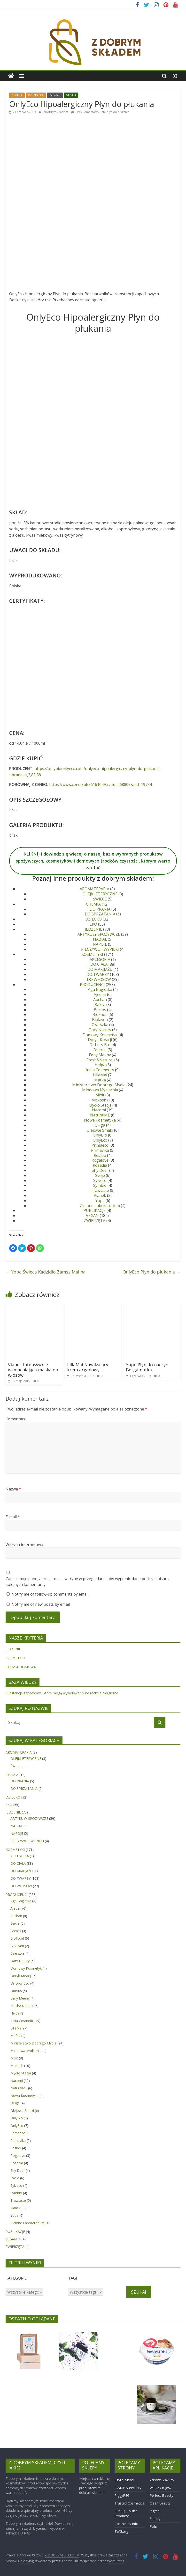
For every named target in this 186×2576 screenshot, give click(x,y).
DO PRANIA (36, 95)
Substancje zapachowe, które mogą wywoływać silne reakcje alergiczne (62, 1693)
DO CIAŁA (99, 964)
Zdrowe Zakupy (162, 2480)
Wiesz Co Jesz (160, 2487)
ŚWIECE (100, 899)
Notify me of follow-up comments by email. (50, 1594)
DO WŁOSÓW (99, 979)
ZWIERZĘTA (94, 1220)
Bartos (100, 1009)
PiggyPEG (122, 2495)
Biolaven (100, 1019)
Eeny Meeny (100, 1055)
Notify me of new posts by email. (40, 1604)
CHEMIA (17, 95)
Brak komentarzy (85, 112)
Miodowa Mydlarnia (100, 1090)
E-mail (13, 1516)
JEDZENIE (93, 929)
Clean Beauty (160, 2503)
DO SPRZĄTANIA (100, 914)
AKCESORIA (100, 959)
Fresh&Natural (99, 1060)
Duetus (100, 1049)
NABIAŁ (100, 939)
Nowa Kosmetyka (100, 1120)
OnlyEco (55, 95)
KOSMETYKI (92, 954)
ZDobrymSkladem (56, 112)
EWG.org (121, 2531)
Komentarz (16, 1419)
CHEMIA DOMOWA (21, 1667)
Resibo (100, 1155)
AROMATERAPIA (94, 889)
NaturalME (100, 1115)
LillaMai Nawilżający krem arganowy (87, 1367)
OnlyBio (100, 1135)
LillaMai (100, 1075)
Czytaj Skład (124, 2480)
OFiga (100, 1125)
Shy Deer (100, 1170)
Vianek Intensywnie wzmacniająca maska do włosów (33, 1370)
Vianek (100, 1195)
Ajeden (100, 994)
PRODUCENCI (92, 984)
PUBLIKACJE (95, 1210)
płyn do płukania (118, 112)
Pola (153, 2526)
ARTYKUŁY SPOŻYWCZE (99, 934)
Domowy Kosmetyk (100, 1034)
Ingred (155, 2511)
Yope (100, 1200)
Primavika (100, 1150)
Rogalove (100, 1160)
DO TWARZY (97, 974)
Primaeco (100, 1145)
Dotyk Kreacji (100, 1039)
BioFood (100, 1014)
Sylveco (100, 1180)
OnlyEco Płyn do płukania (151, 1272)
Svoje (100, 1175)
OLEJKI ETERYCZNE (100, 894)
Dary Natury (100, 1029)
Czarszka (100, 1024)
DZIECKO (93, 919)
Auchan (100, 999)
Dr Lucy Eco (99, 1044)
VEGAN (71, 95)
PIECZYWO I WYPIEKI (100, 949)
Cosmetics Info (126, 2523)
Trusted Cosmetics (129, 2503)
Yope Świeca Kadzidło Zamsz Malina (45, 1272)
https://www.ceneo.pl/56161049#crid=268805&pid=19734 (100, 784)
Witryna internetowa (24, 1544)
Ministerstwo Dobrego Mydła (98, 1084)
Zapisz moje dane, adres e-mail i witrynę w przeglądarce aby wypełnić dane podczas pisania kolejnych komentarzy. (88, 1581)
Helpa (100, 1064)
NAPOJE (100, 944)
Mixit (99, 1095)
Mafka (100, 1080)
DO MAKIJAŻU (100, 969)
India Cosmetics (100, 1069)
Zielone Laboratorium (100, 1205)
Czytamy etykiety (128, 2487)
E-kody (155, 2518)
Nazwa (13, 1489)
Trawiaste (100, 1190)
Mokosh (98, 1100)
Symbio (100, 1185)
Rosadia (100, 1165)
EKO (93, 924)
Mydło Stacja (100, 1105)
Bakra (99, 1004)
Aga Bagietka (100, 989)
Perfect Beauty (161, 2495)
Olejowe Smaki (100, 1130)
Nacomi (99, 1110)
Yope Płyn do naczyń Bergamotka (147, 1367)
